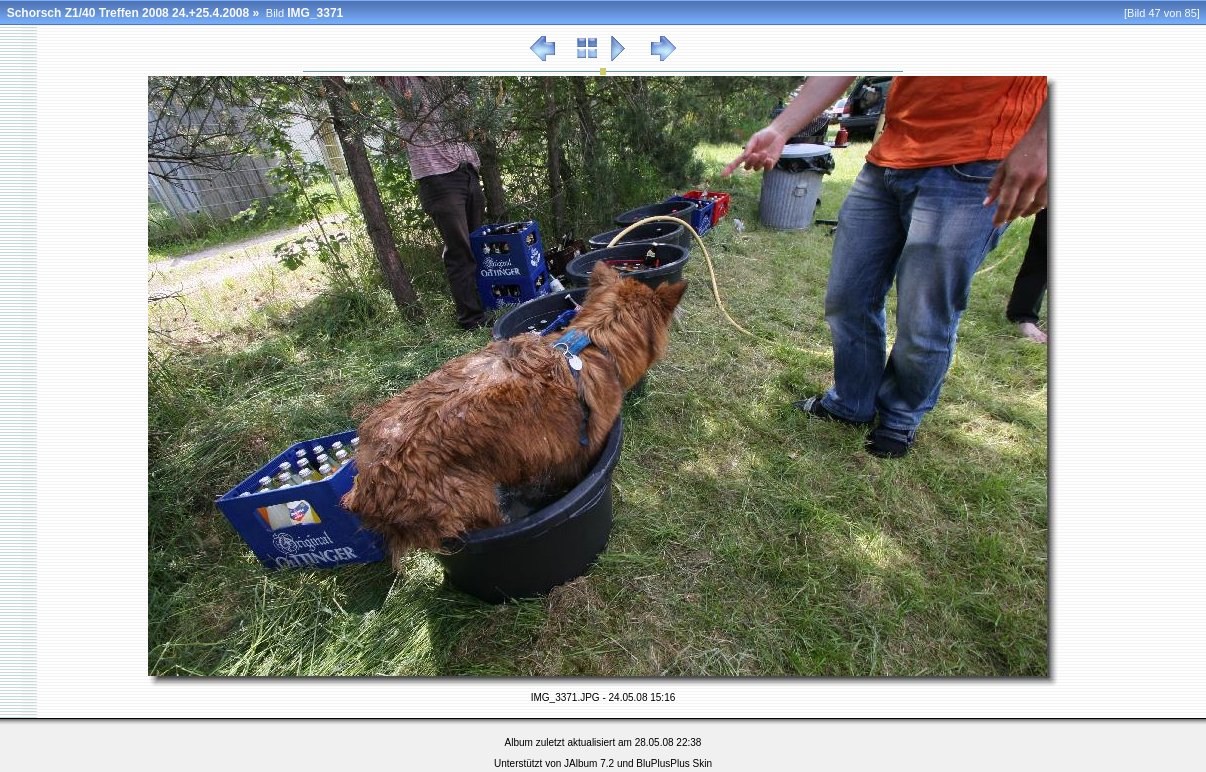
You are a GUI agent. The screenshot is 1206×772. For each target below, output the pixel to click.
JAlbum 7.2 (589, 763)
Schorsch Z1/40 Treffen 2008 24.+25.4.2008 (128, 13)
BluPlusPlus (662, 763)
